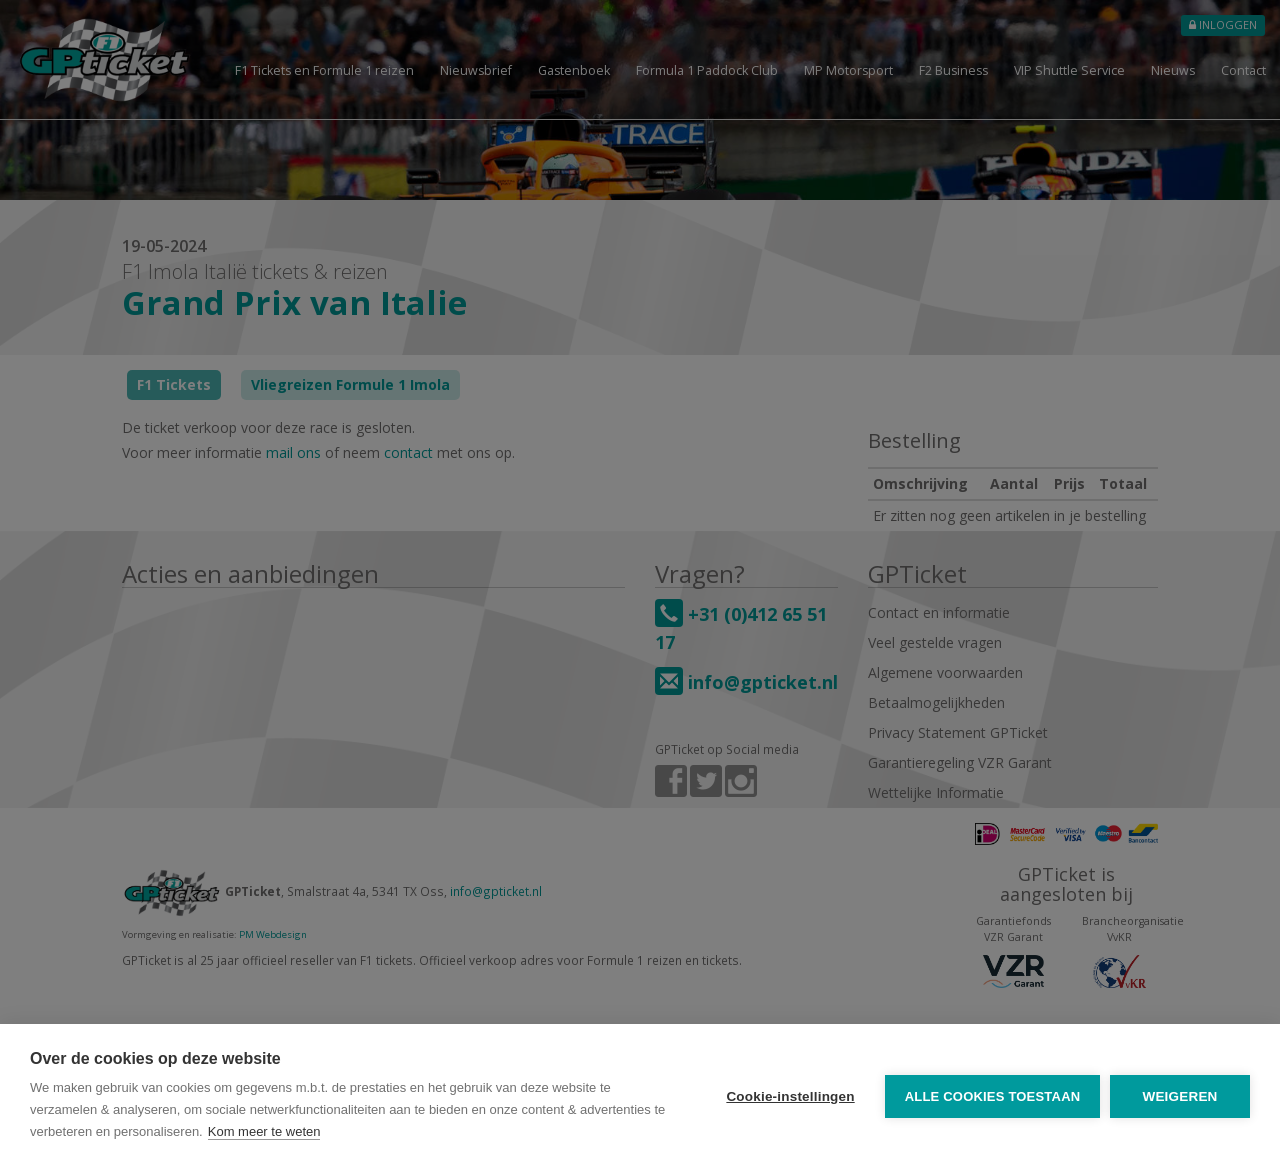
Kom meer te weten (264, 1131)
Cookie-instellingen (790, 1096)
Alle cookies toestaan (992, 1096)
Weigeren (1179, 1096)
